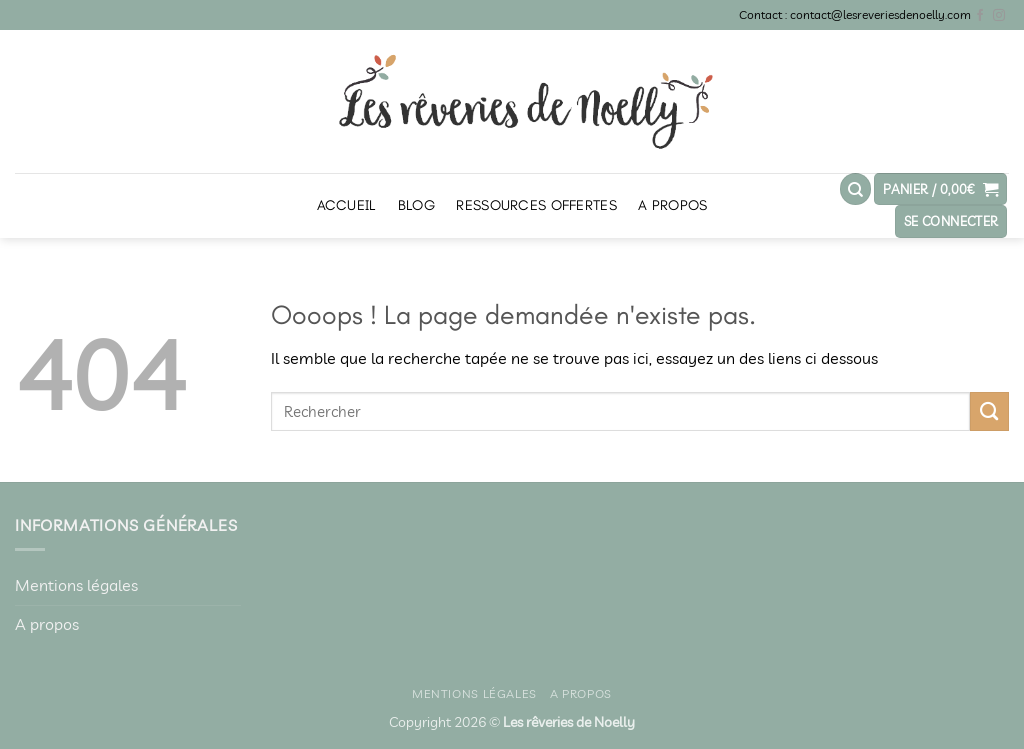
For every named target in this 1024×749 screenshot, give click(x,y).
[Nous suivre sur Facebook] (980, 16)
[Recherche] (856, 189)
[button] (940, 189)
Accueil (347, 205)
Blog (416, 205)
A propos (672, 205)
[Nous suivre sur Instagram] (999, 16)
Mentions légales (76, 585)
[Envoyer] (989, 411)
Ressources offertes (536, 205)
